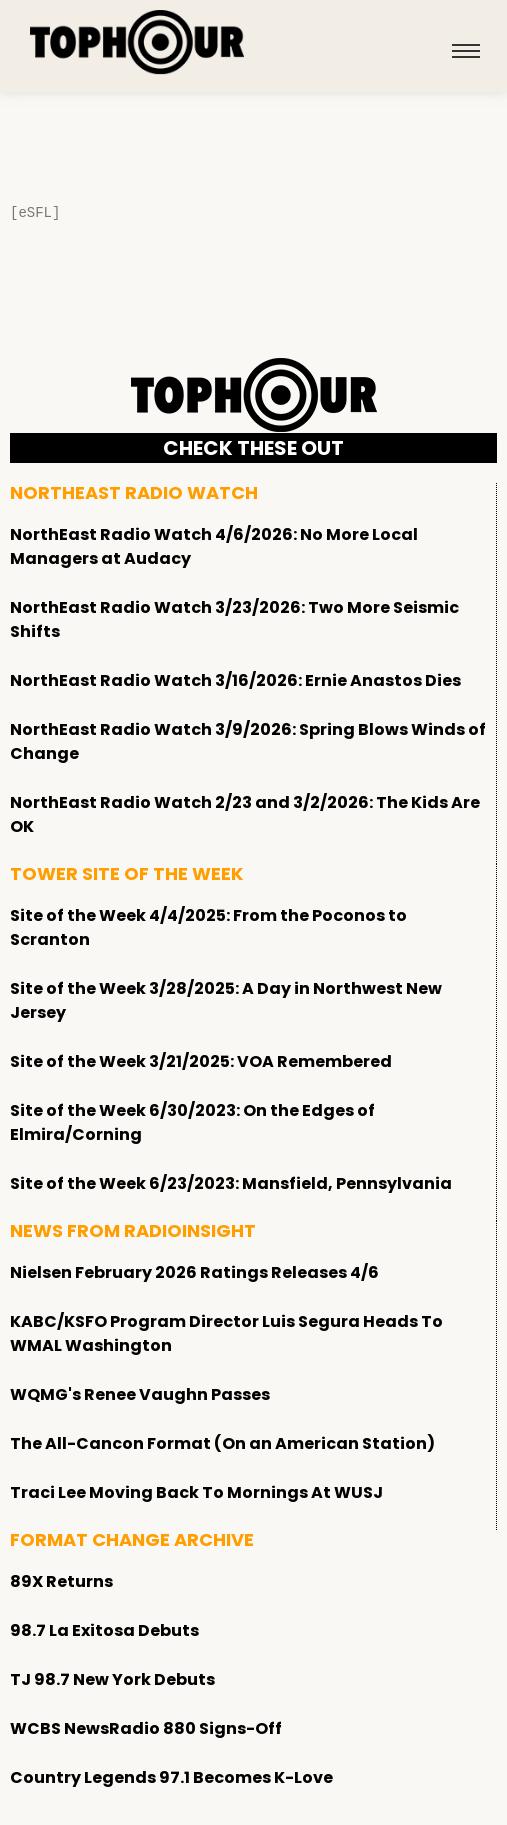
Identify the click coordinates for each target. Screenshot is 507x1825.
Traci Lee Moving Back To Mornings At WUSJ (196, 1492)
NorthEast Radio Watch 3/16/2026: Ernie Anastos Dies (235, 680)
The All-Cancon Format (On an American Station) (222, 1443)
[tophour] (137, 42)
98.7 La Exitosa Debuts (104, 1630)
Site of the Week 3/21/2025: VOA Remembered (201, 1061)
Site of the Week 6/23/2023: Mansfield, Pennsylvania (231, 1183)
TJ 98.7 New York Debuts (112, 1679)
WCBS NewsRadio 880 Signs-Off (146, 1728)
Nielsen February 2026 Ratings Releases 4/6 (194, 1272)
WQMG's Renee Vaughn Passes (140, 1394)
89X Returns (61, 1581)
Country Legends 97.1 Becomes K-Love (171, 1777)
